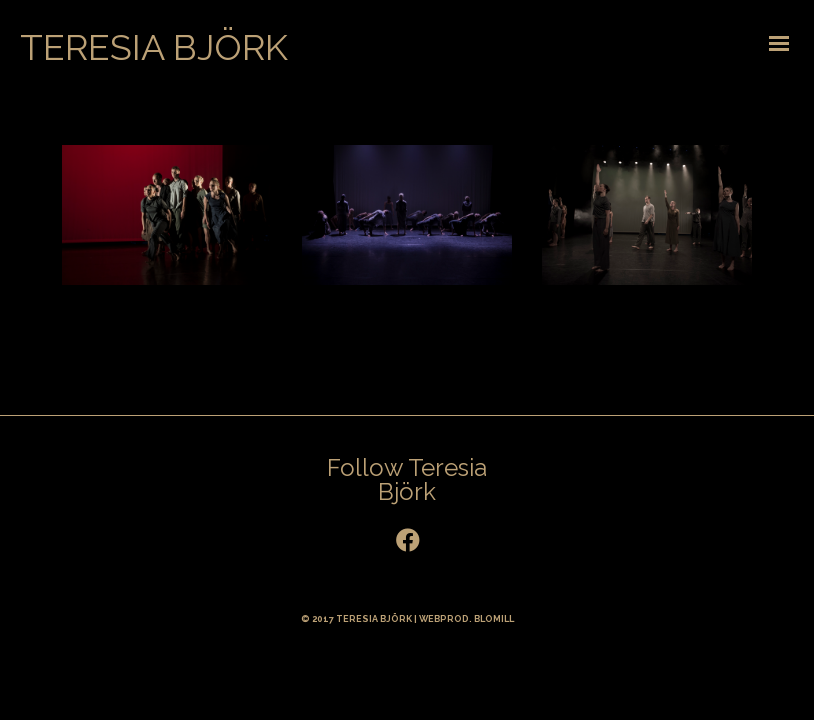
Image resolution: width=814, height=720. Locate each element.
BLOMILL (494, 619)
